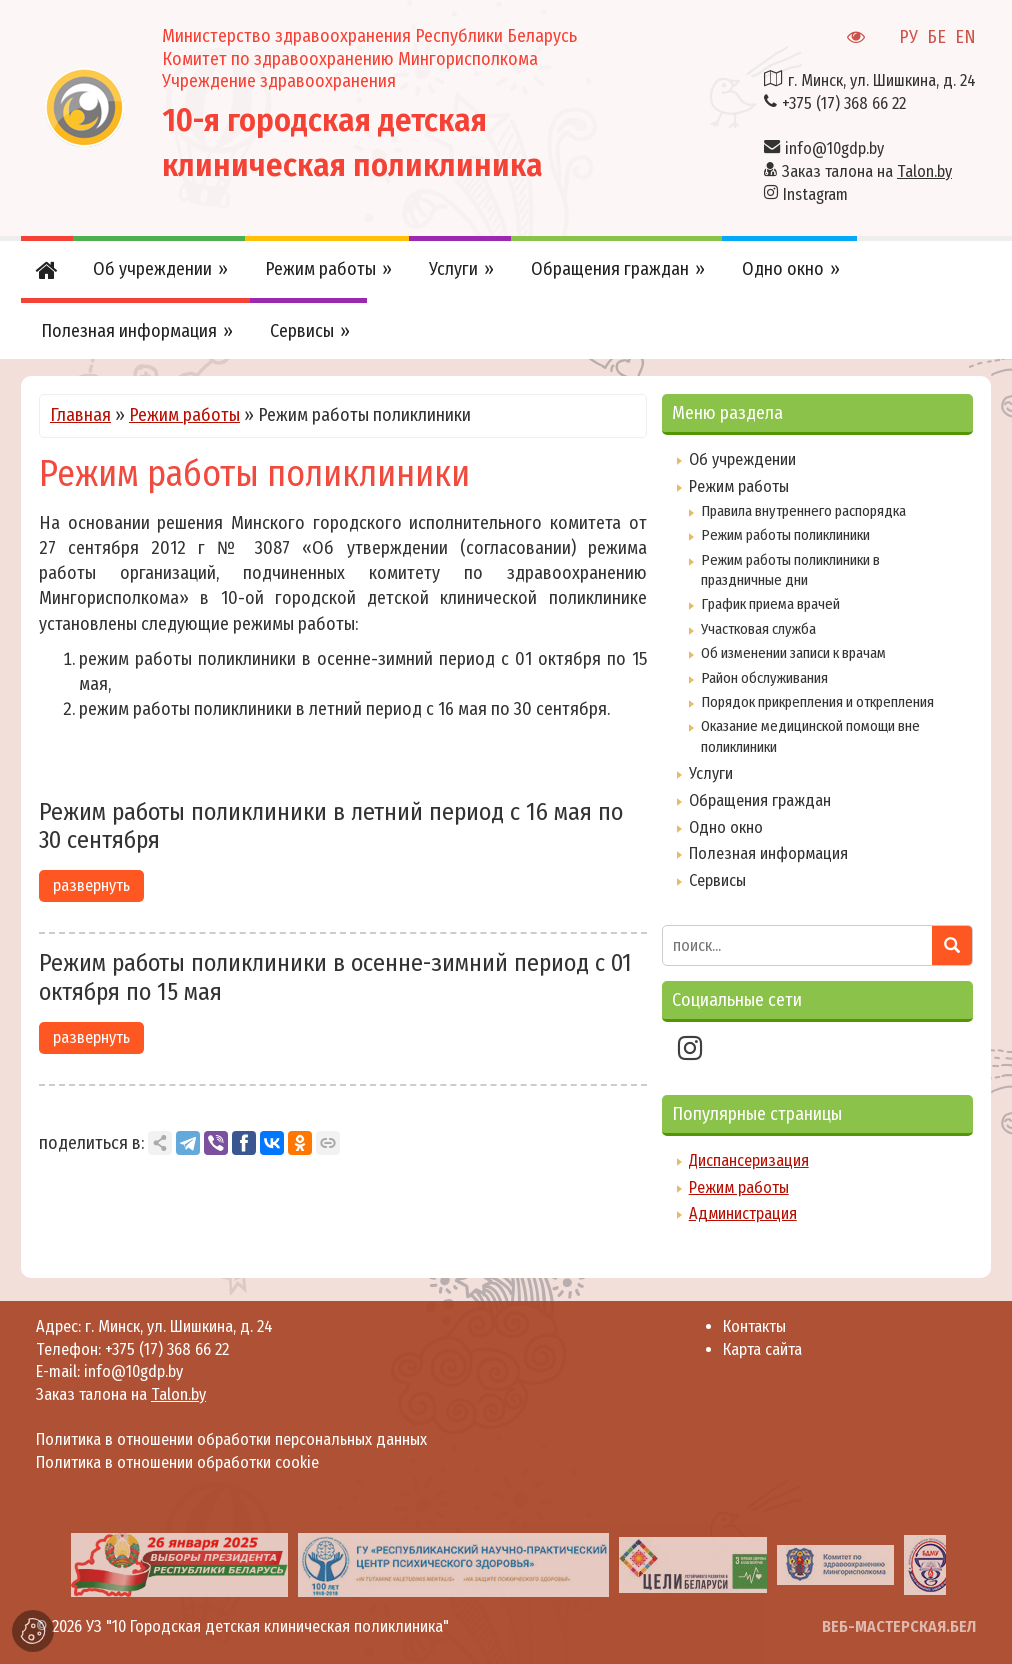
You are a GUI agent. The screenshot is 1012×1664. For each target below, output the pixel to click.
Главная (80, 415)
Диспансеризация (749, 1160)
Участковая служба (758, 629)
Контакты (754, 1326)
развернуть (91, 885)
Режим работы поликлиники (785, 535)
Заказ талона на (867, 171)
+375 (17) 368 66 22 (844, 103)
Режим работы (184, 415)
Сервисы (717, 880)
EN (965, 37)
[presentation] (43, 1564)
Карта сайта (762, 1349)
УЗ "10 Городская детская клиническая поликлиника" (267, 1626)
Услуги (711, 773)
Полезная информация (768, 853)
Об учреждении (742, 459)
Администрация (743, 1213)
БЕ (936, 37)
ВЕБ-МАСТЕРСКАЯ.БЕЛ (899, 1626)
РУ (908, 37)
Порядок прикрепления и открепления (817, 702)
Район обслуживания (764, 678)
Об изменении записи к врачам (793, 653)
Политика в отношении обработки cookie (177, 1462)
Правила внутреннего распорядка (803, 511)
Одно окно (726, 827)
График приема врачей (770, 604)
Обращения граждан (760, 800)
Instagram (815, 194)
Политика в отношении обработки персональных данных (231, 1439)
